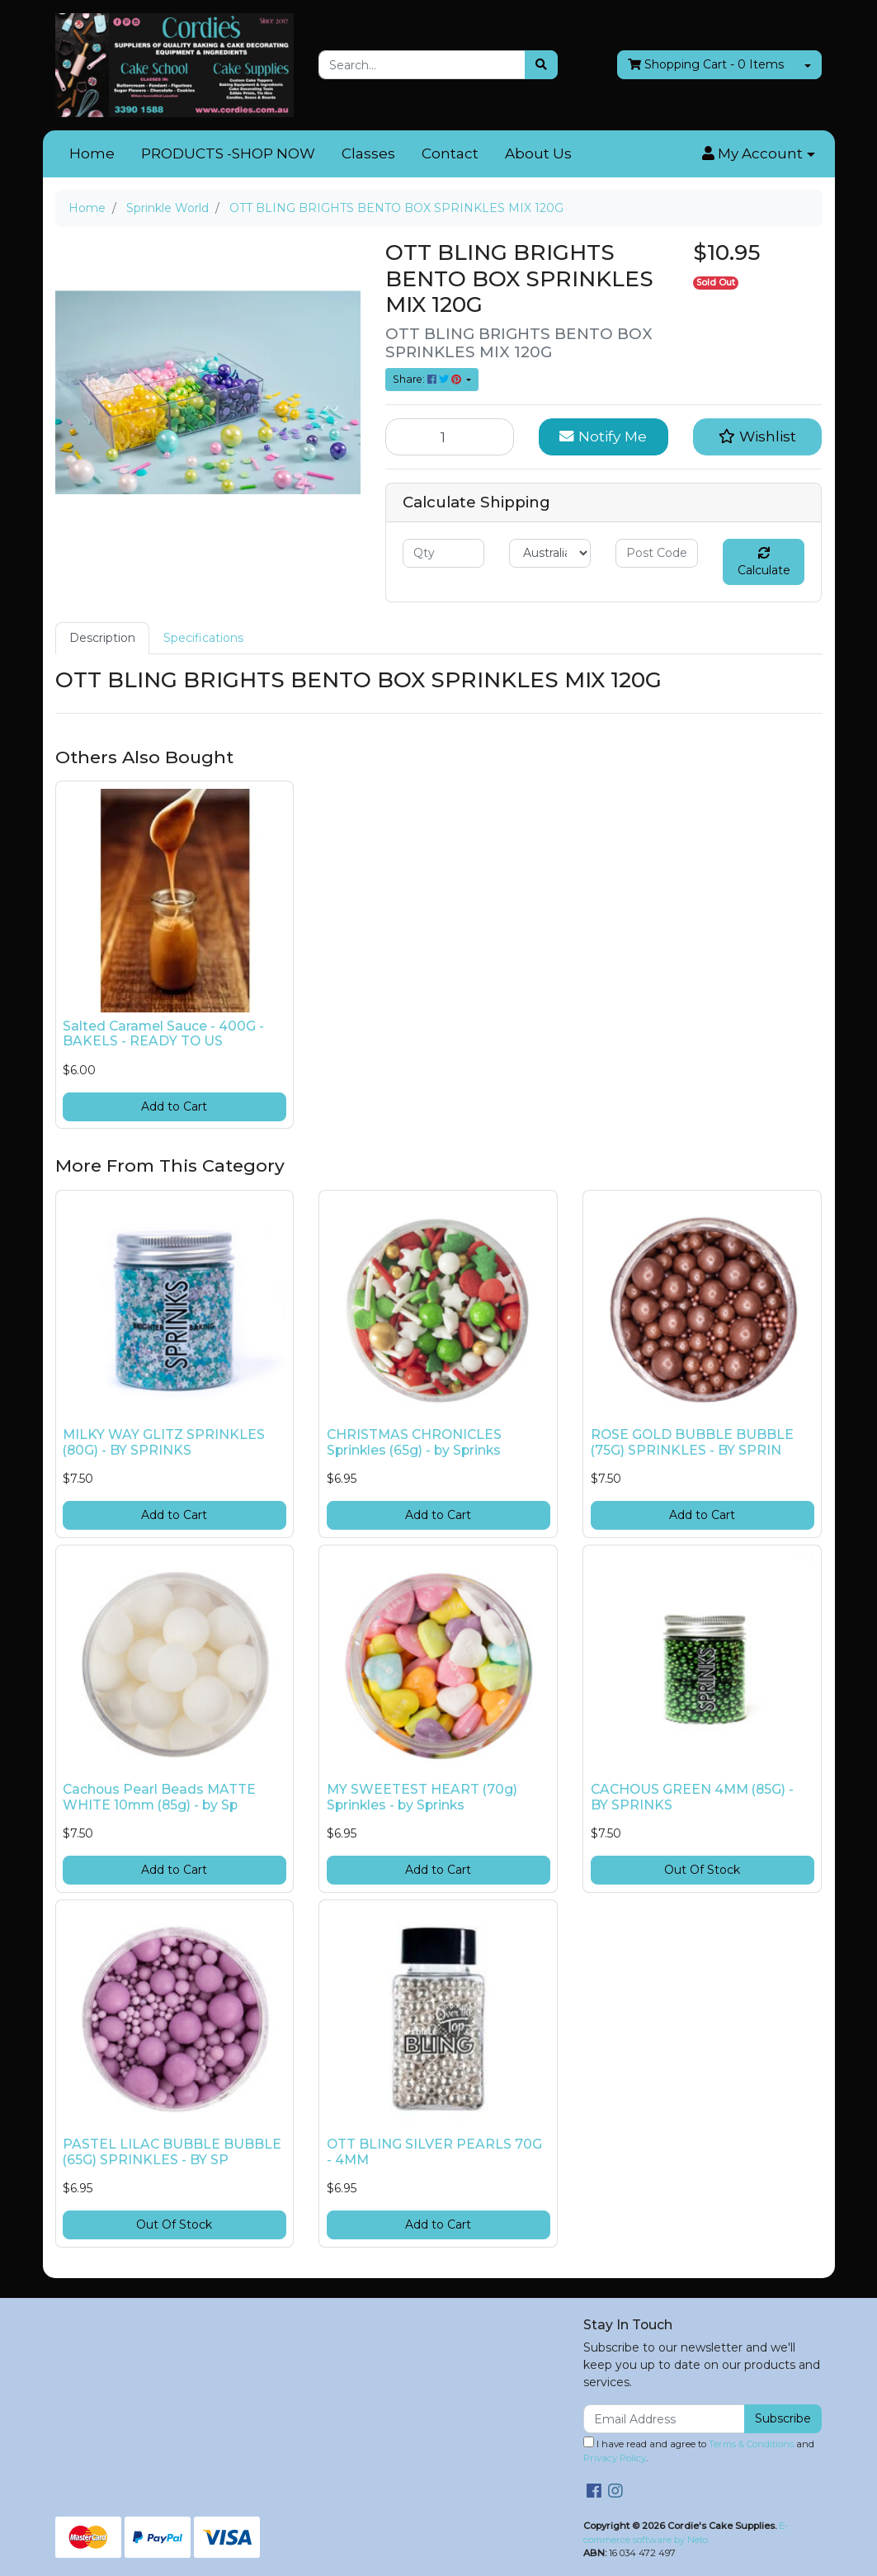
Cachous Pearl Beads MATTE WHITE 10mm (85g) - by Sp (159, 1797)
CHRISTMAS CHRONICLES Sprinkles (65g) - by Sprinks (414, 1442)
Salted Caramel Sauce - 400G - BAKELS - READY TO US (163, 1034)
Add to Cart (174, 1106)
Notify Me (603, 436)
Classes (368, 153)
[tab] (102, 638)
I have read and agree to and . (698, 2450)
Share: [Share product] (428, 379)
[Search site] (541, 64)
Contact (450, 153)
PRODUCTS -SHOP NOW (228, 153)
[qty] (443, 553)
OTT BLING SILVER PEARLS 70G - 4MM (434, 2152)
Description (102, 637)
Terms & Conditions (751, 2444)
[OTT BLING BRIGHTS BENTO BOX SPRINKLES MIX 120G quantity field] (450, 436)
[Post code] (656, 553)
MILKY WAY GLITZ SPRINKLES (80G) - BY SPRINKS (164, 1442)
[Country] (550, 553)
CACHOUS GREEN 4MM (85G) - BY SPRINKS (692, 1797)
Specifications (203, 637)
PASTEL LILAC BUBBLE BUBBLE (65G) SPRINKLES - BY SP (172, 2152)
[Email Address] (664, 2418)
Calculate (764, 562)
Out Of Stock (702, 1869)
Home (92, 153)
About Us (538, 153)
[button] (758, 154)
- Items (706, 64)
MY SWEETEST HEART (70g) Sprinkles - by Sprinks (422, 1797)
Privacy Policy (614, 2458)
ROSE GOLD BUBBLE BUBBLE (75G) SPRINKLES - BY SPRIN (692, 1442)
